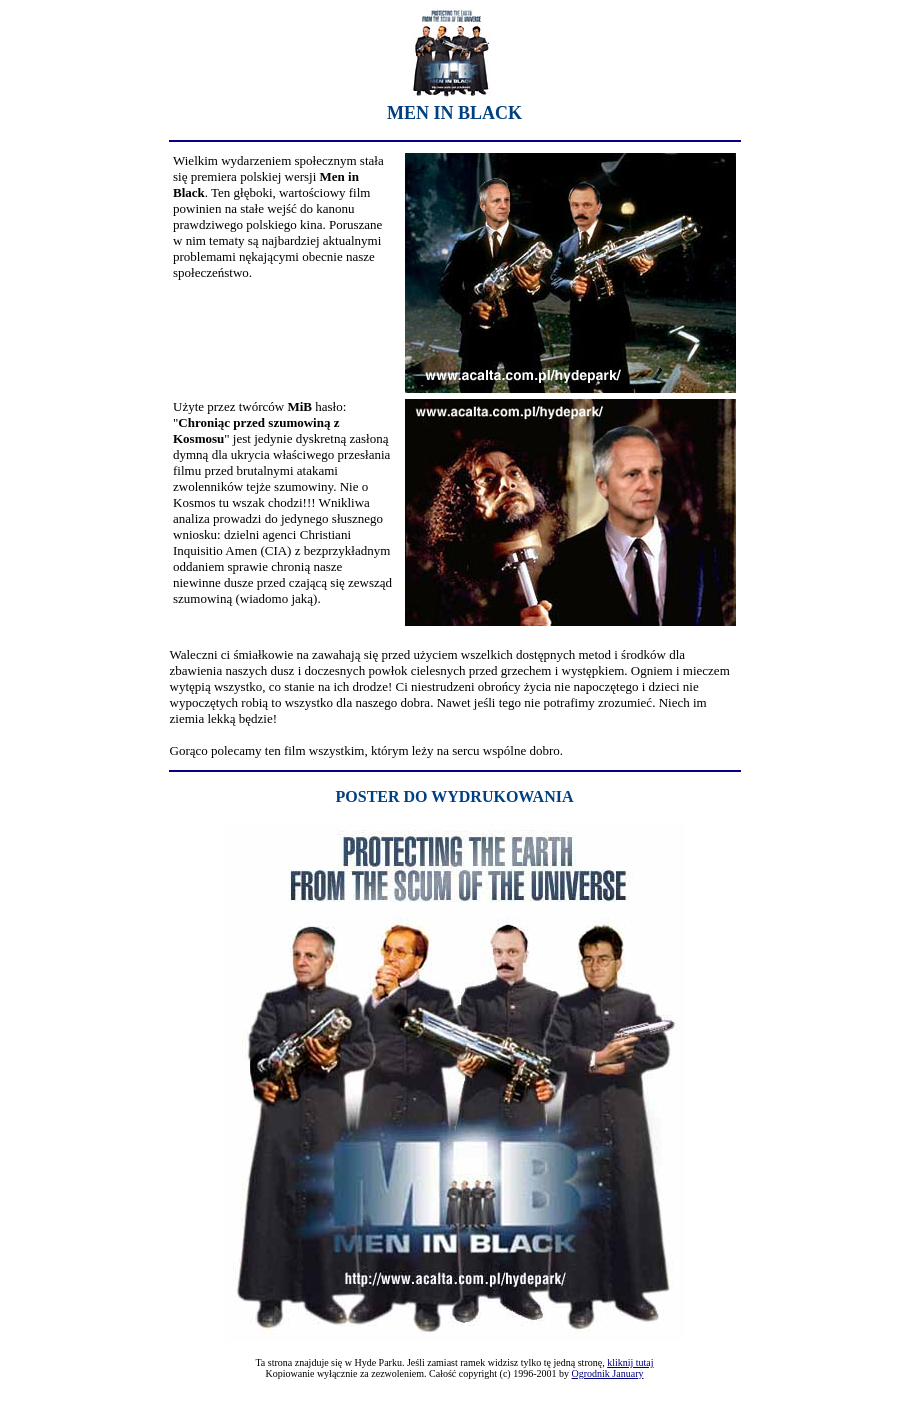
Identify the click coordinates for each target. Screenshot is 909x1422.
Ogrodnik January (608, 1373)
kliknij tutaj (630, 1362)
